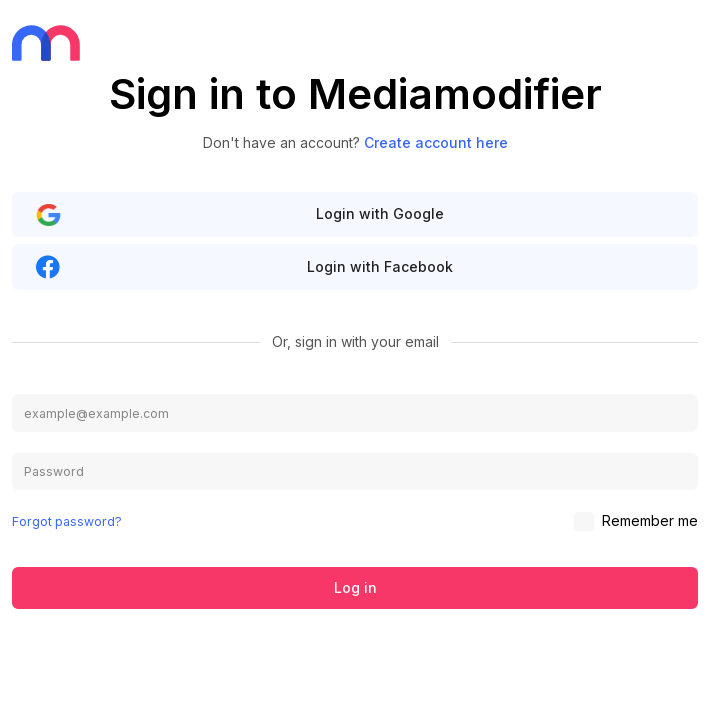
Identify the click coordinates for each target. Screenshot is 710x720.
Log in (355, 587)
